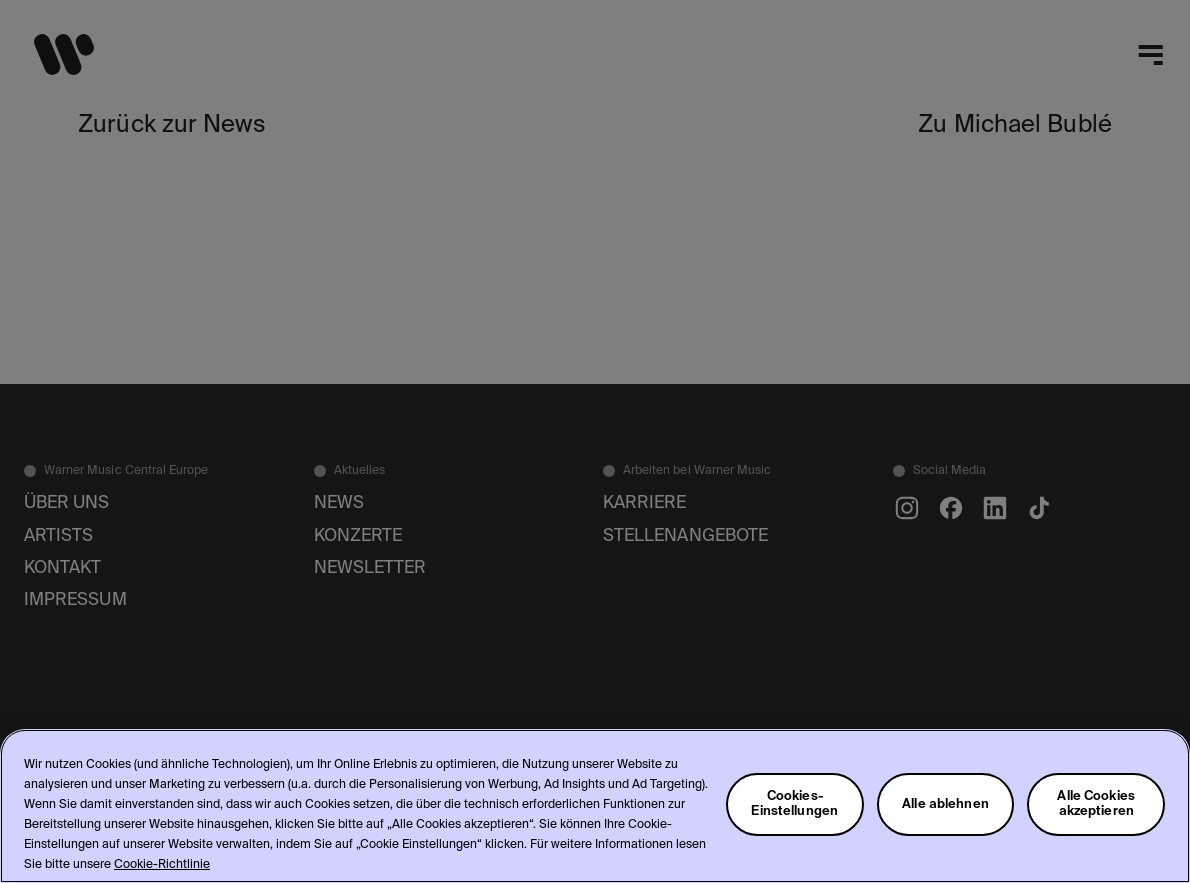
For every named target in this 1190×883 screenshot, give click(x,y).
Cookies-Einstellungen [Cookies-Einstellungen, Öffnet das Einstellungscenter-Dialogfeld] (794, 804)
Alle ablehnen (945, 804)
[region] (595, 806)
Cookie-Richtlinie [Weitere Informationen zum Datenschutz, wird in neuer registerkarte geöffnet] (162, 865)
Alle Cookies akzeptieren (1096, 804)
